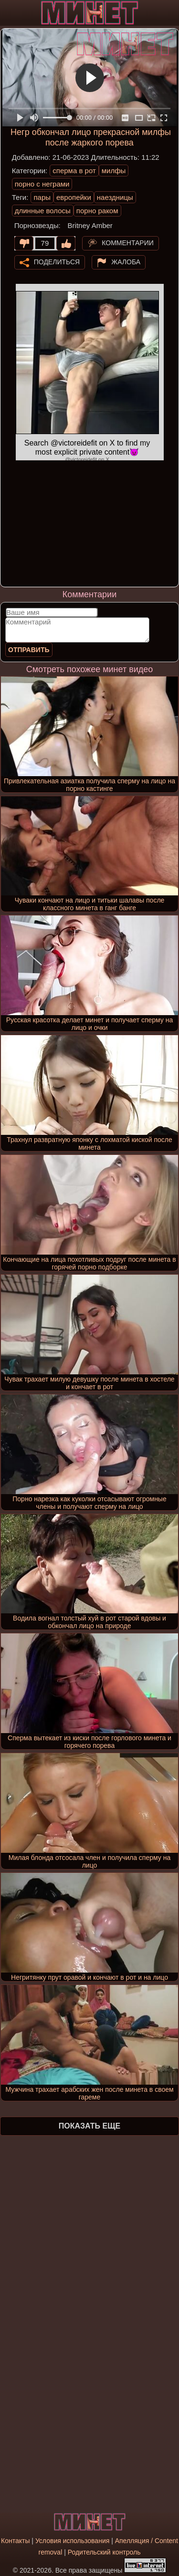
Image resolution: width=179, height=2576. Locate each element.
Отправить (29, 650)
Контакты (15, 2541)
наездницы (115, 197)
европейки (73, 197)
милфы (114, 170)
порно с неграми (42, 184)
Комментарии (128, 242)
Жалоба (125, 261)
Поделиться (57, 261)
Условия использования (72, 2541)
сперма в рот (74, 170)
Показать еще (89, 2126)
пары (42, 197)
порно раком (97, 211)
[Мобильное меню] (8, 13)
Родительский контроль (104, 2552)
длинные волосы (43, 211)
